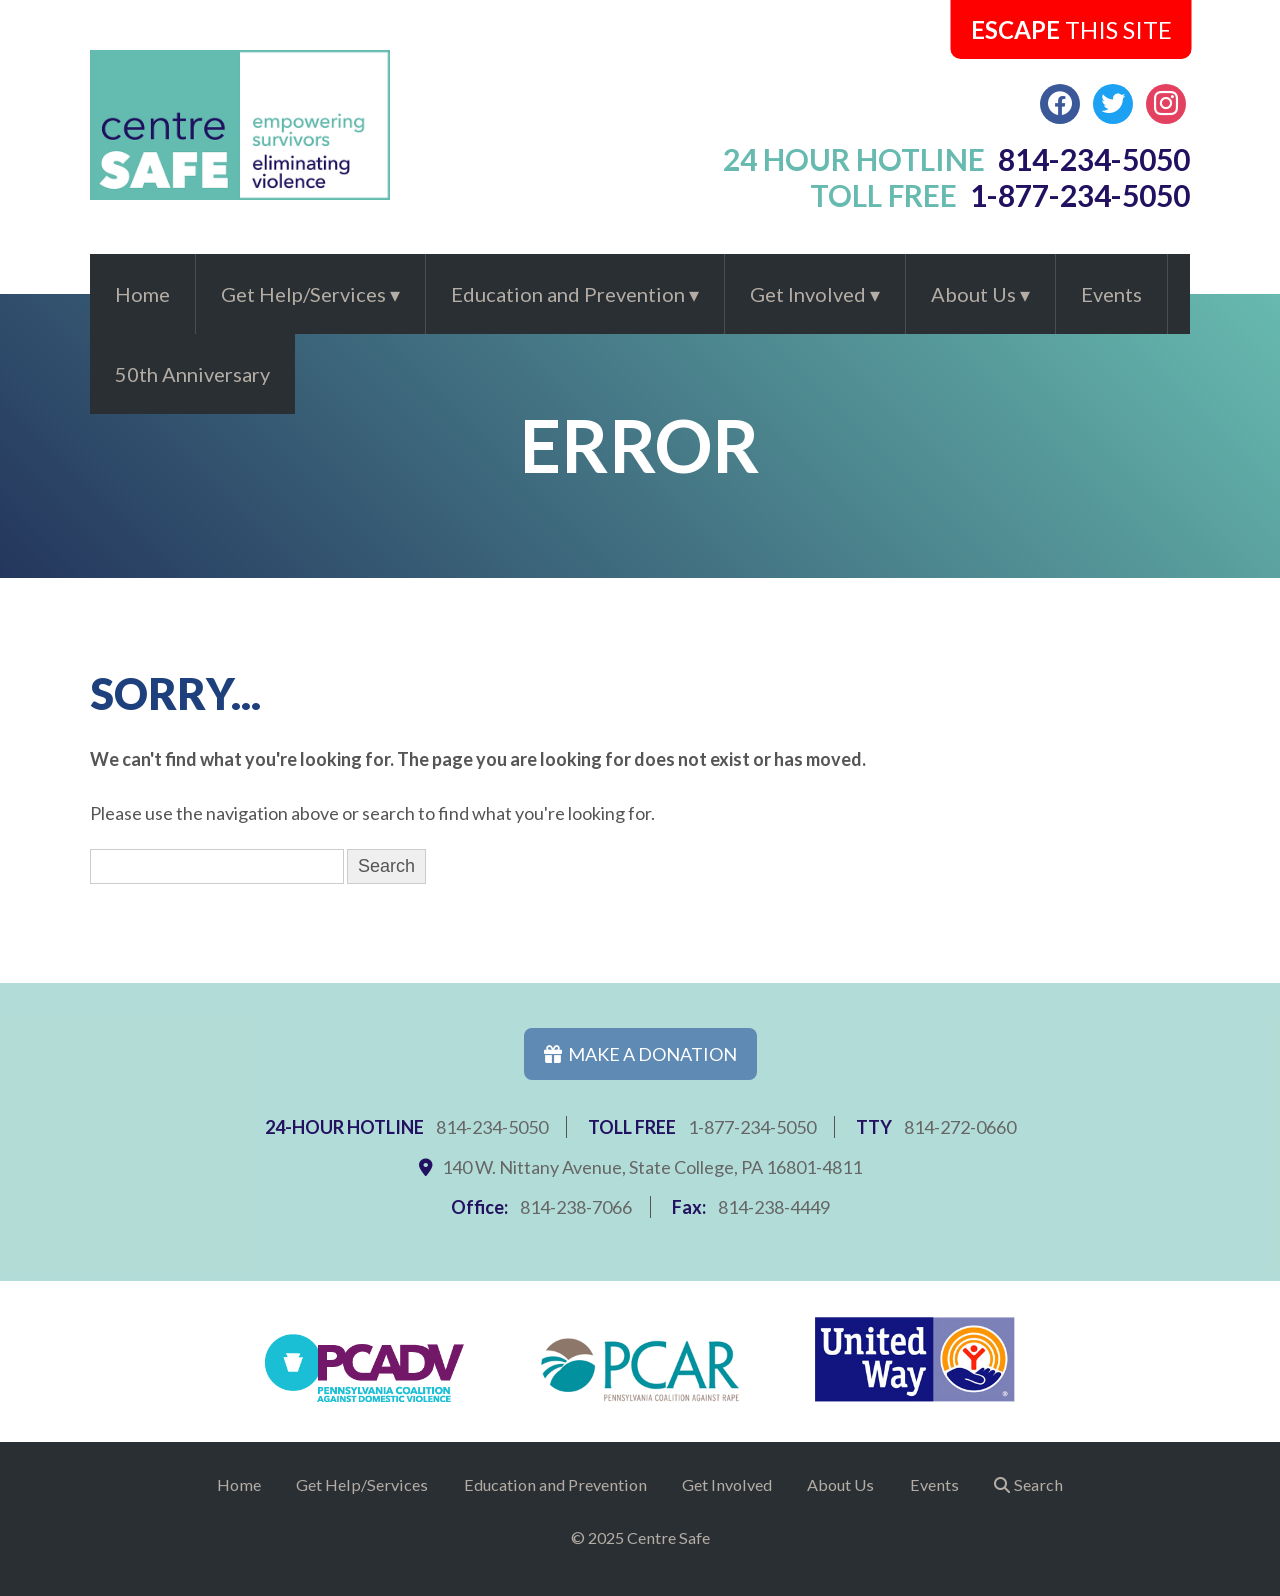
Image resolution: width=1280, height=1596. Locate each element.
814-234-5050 (492, 1127)
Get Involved (808, 294)
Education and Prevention (568, 294)
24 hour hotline (957, 159)
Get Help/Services (303, 294)
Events (1111, 294)
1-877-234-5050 (752, 1127)
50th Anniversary (192, 374)
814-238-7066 (576, 1207)
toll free (1000, 195)
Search (1038, 1484)
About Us (973, 294)
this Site (1071, 29)
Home (142, 294)
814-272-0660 (960, 1127)
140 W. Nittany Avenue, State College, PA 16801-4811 (652, 1167)
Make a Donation (640, 1054)
